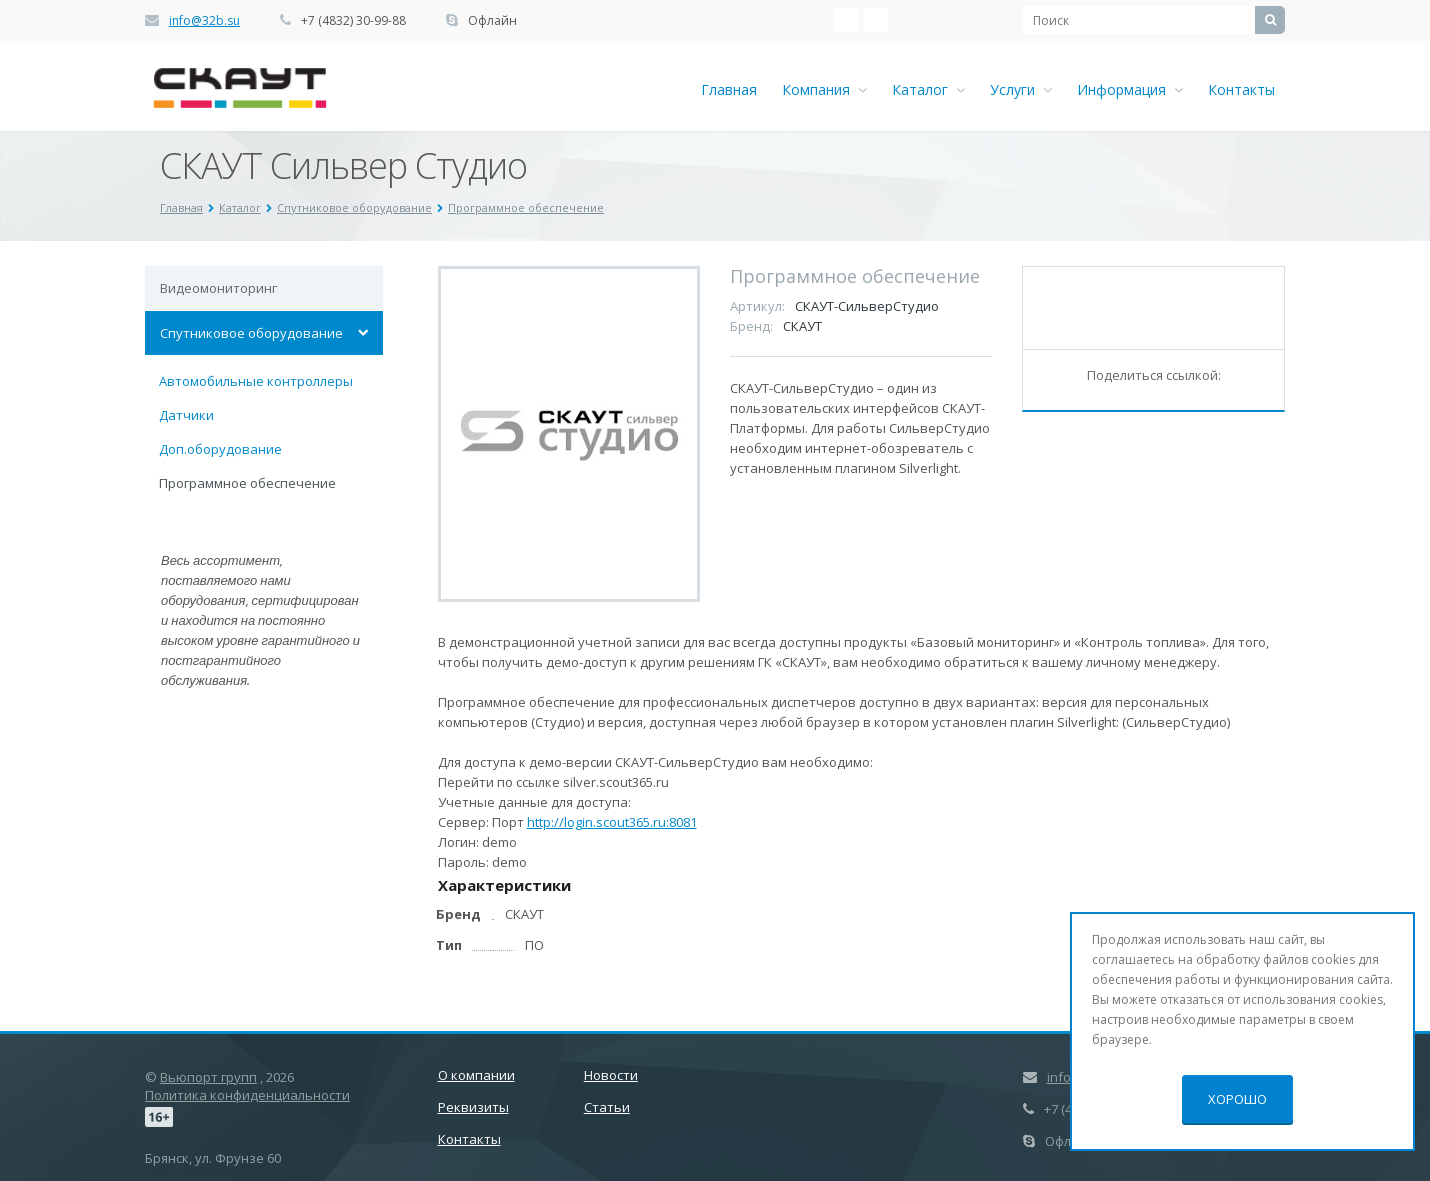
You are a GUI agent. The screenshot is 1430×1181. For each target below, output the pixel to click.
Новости (611, 1075)
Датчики (186, 415)
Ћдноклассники (876, 20)
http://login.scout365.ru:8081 (612, 822)
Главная (729, 89)
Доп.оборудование (220, 449)
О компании (476, 1075)
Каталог (928, 89)
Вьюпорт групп (208, 1077)
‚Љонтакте (846, 20)
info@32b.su (204, 20)
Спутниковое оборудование (251, 333)
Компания (824, 89)
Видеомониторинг (218, 288)
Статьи (607, 1107)
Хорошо (1237, 1099)
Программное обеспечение (247, 483)
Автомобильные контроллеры (256, 381)
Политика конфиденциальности (247, 1095)
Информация (1130, 89)
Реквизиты (473, 1107)
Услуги (1021, 89)
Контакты (1241, 89)
